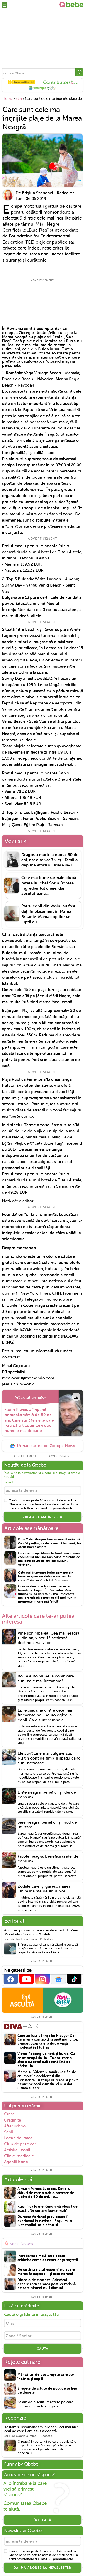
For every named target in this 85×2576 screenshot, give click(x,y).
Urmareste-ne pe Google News (42, 1445)
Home (7, 99)
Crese (9, 2114)
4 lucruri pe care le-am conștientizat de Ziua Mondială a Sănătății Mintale (41, 1932)
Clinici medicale (19, 2156)
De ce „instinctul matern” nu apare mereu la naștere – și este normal (46, 2272)
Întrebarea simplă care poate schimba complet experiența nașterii (47, 2258)
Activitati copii (17, 2150)
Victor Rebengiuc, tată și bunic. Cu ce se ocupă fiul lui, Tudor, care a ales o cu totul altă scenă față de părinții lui (46, 2060)
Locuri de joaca (18, 2138)
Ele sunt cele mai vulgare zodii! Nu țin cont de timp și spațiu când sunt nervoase (49, 1758)
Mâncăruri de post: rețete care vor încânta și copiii (45, 2377)
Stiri (19, 99)
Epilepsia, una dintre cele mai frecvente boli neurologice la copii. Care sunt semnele (45, 1715)
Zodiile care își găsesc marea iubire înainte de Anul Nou (44, 1888)
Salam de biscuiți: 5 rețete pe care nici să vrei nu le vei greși (45, 2404)
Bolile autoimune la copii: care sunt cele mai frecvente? (46, 1678)
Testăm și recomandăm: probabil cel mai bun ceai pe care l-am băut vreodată (41, 2429)
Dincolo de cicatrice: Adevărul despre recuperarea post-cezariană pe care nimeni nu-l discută (46, 2284)
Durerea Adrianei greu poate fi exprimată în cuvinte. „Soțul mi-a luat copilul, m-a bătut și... (44, 2221)
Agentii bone (16, 2161)
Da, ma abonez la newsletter (42, 2567)
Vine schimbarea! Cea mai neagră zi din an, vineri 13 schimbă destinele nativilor (48, 1638)
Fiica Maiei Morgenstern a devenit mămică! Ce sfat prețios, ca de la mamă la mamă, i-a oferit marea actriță (49, 1543)
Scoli (8, 2132)
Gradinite (12, 2120)
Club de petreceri (20, 2144)
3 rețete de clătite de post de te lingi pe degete (47, 2391)
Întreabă (42, 2520)
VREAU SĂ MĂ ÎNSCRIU (42, 1517)
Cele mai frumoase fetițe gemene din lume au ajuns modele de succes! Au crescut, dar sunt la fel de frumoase (45, 1576)
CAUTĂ (43, 2348)
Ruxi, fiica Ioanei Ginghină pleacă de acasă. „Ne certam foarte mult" (47, 2209)
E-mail (8, 1482)
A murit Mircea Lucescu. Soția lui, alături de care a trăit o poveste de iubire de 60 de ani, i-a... (45, 2193)
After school (15, 2126)
